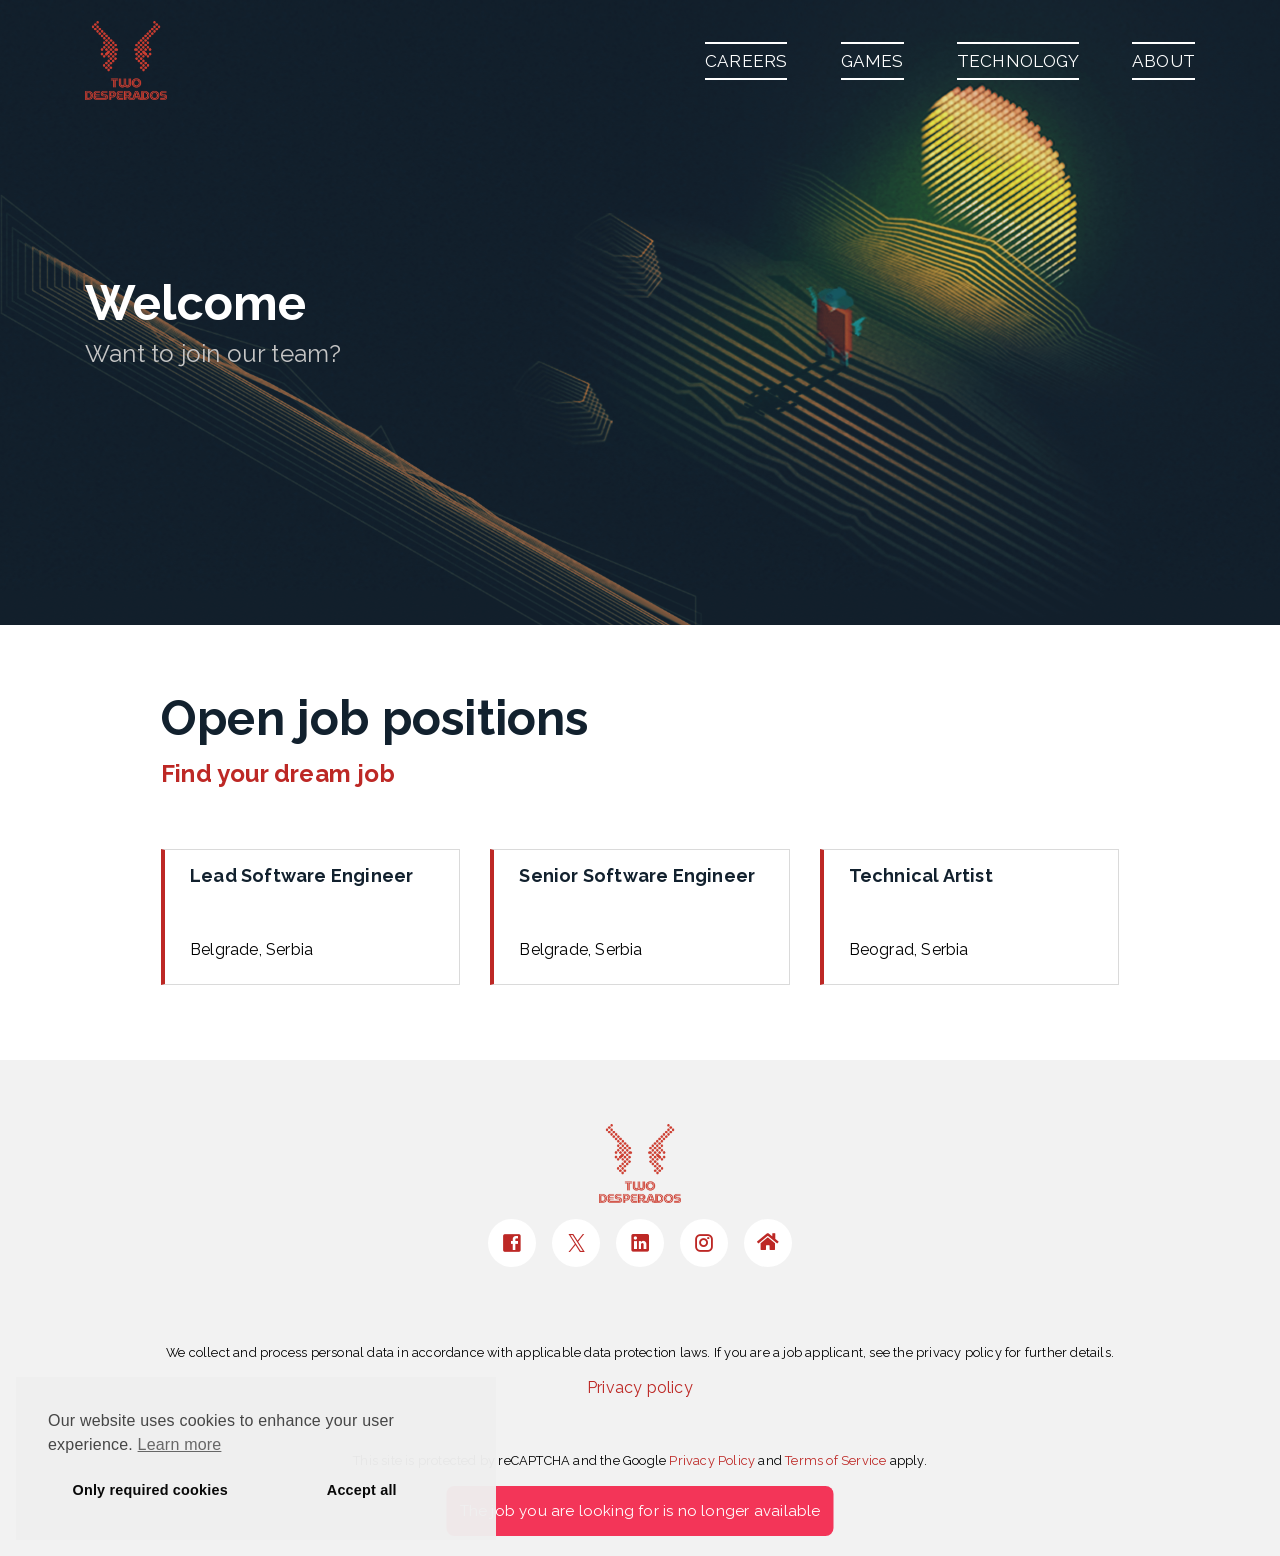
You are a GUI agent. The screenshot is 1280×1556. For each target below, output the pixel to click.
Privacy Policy (712, 1460)
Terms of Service (835, 1460)
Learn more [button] (180, 1444)
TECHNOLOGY (1018, 61)
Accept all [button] (362, 1490)
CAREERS (746, 61)
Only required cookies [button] (150, 1490)
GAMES (872, 61)
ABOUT (1163, 61)
